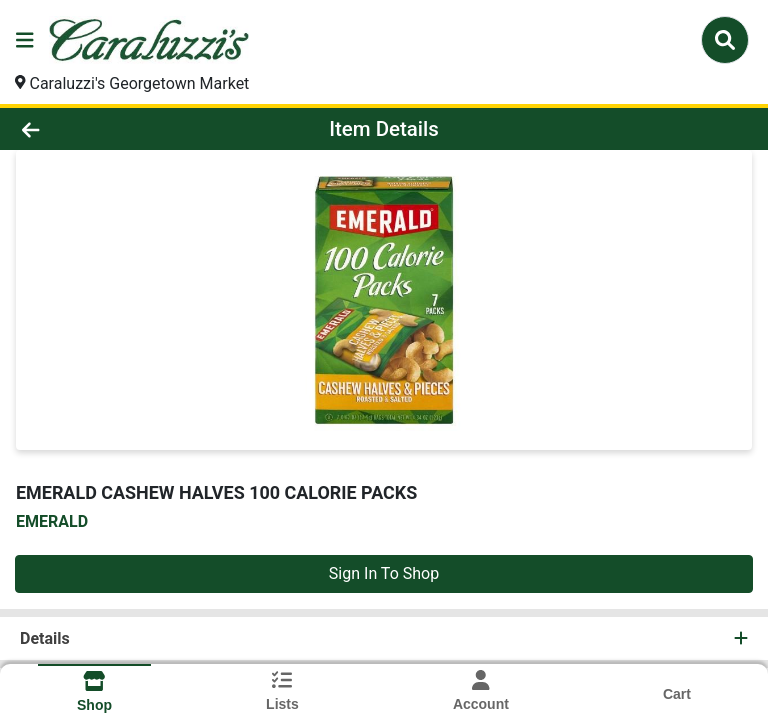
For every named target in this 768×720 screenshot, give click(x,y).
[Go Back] (108, 129)
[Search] (725, 40)
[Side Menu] (25, 40)
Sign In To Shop (384, 573)
